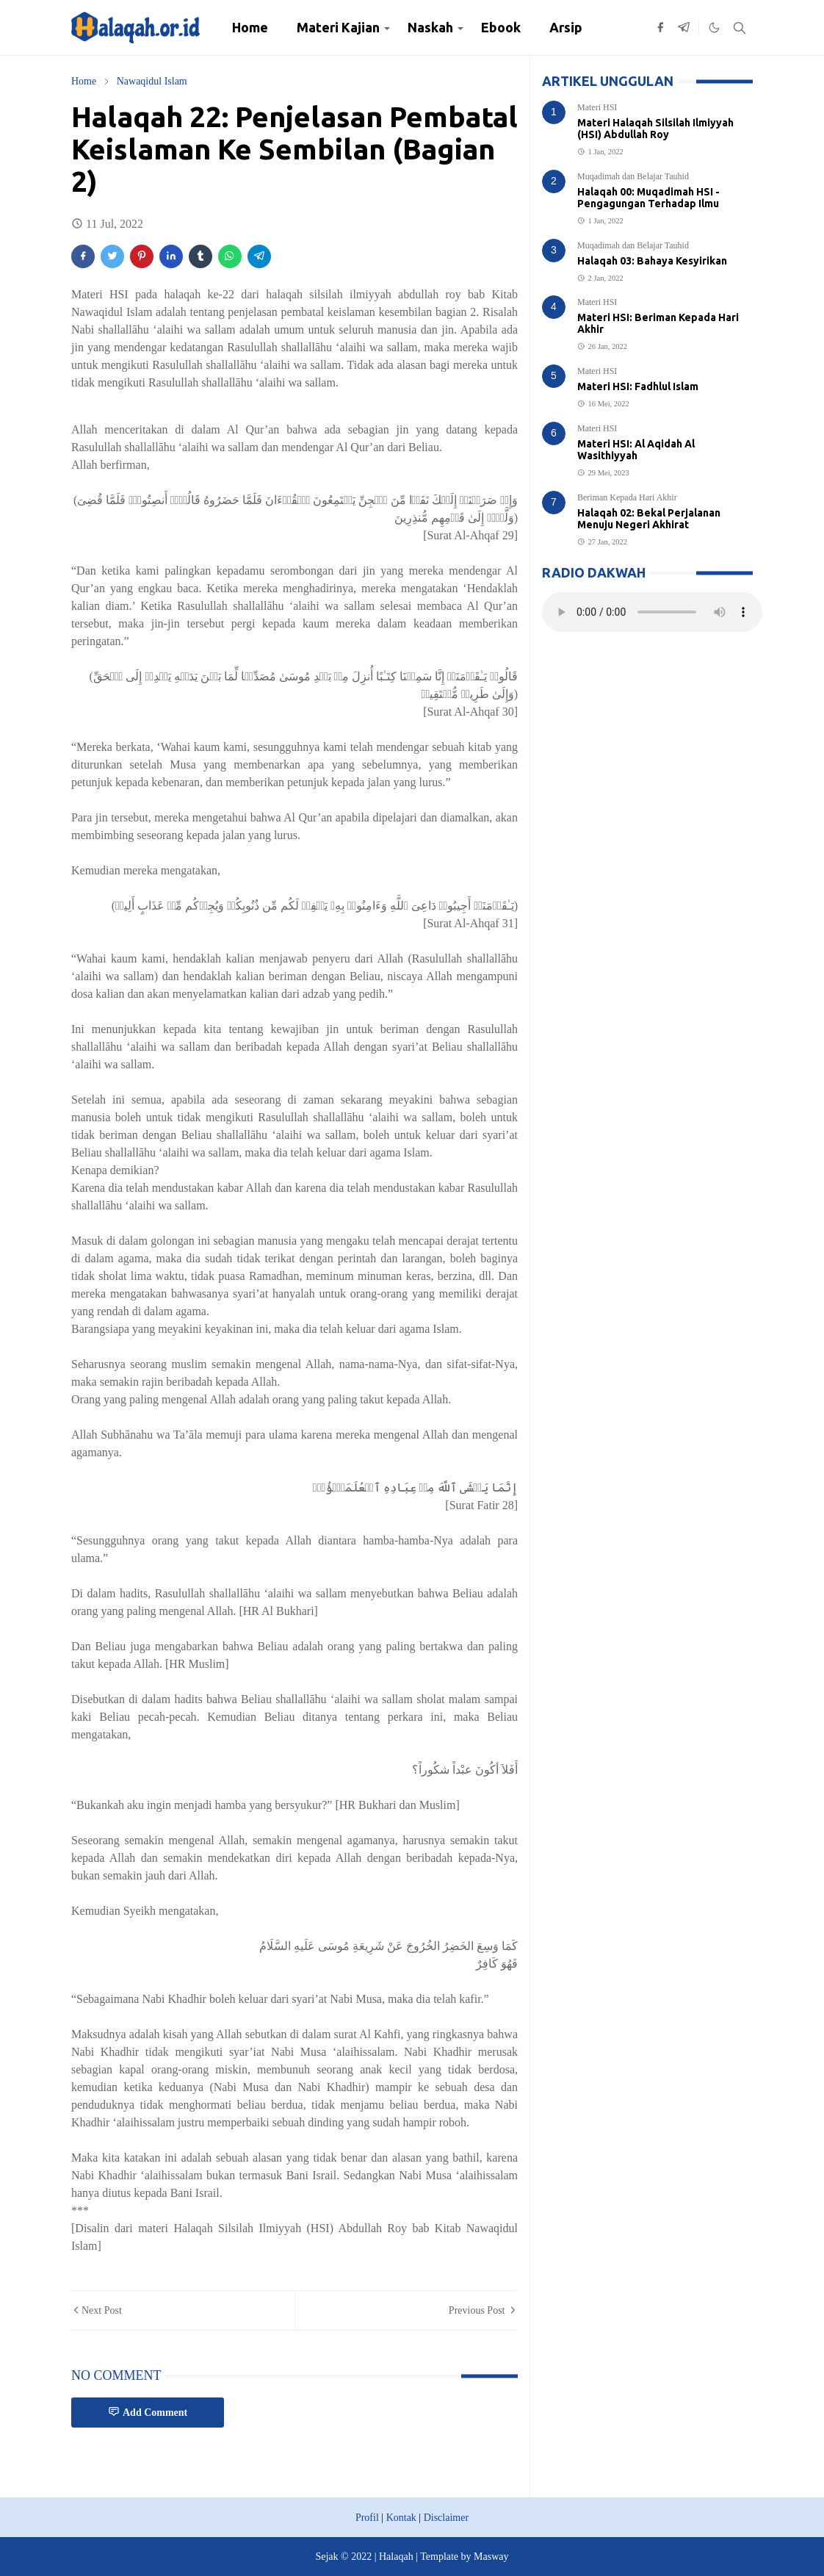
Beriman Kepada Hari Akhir (627, 497)
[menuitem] (250, 27)
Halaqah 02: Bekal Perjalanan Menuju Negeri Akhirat (648, 518)
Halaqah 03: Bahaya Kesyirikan (652, 261)
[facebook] (660, 28)
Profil (367, 2517)
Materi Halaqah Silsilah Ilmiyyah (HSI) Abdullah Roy (655, 128)
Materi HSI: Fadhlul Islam (637, 386)
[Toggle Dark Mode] (714, 27)
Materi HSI (597, 107)
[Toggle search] (739, 28)
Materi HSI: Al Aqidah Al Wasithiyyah (636, 449)
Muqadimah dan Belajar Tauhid (633, 176)
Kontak (401, 2517)
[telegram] (683, 28)
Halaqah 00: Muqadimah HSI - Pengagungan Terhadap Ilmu (648, 197)
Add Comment (147, 2412)
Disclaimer (446, 2517)
